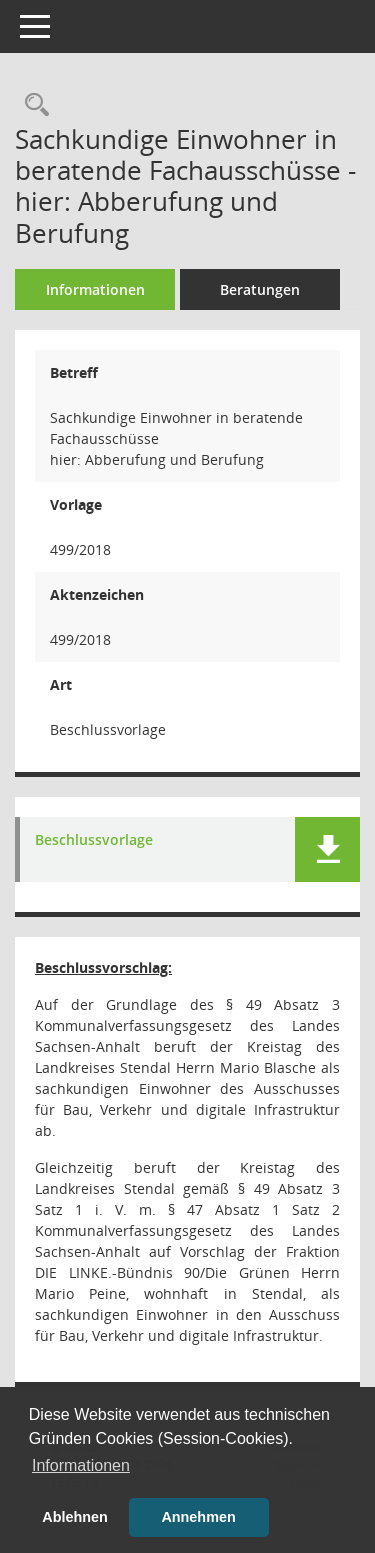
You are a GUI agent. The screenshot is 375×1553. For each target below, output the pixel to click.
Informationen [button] (81, 1465)
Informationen (95, 289)
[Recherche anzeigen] (32, 105)
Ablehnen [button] (75, 1517)
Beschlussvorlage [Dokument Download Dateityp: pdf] (94, 840)
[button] (327, 849)
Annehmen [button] (198, 1517)
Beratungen (260, 289)
